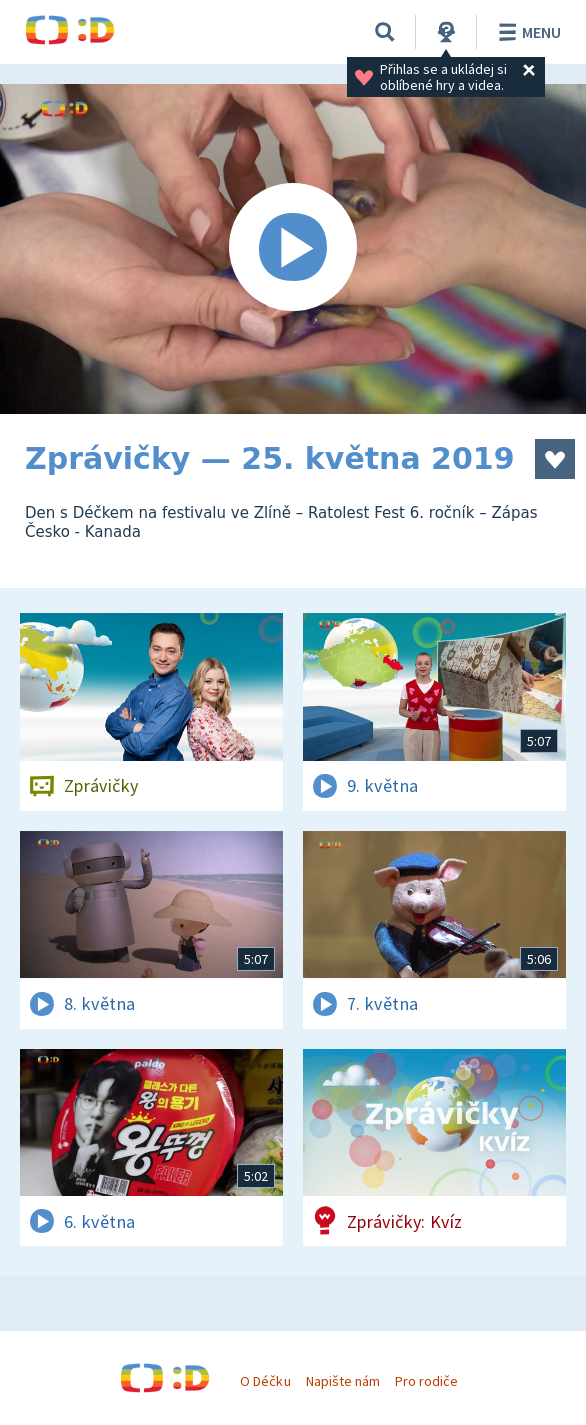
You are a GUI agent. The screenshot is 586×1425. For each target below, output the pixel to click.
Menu (526, 32)
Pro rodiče (426, 1381)
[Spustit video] (293, 249)
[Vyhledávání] (385, 32)
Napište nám (343, 1381)
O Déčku (265, 1381)
